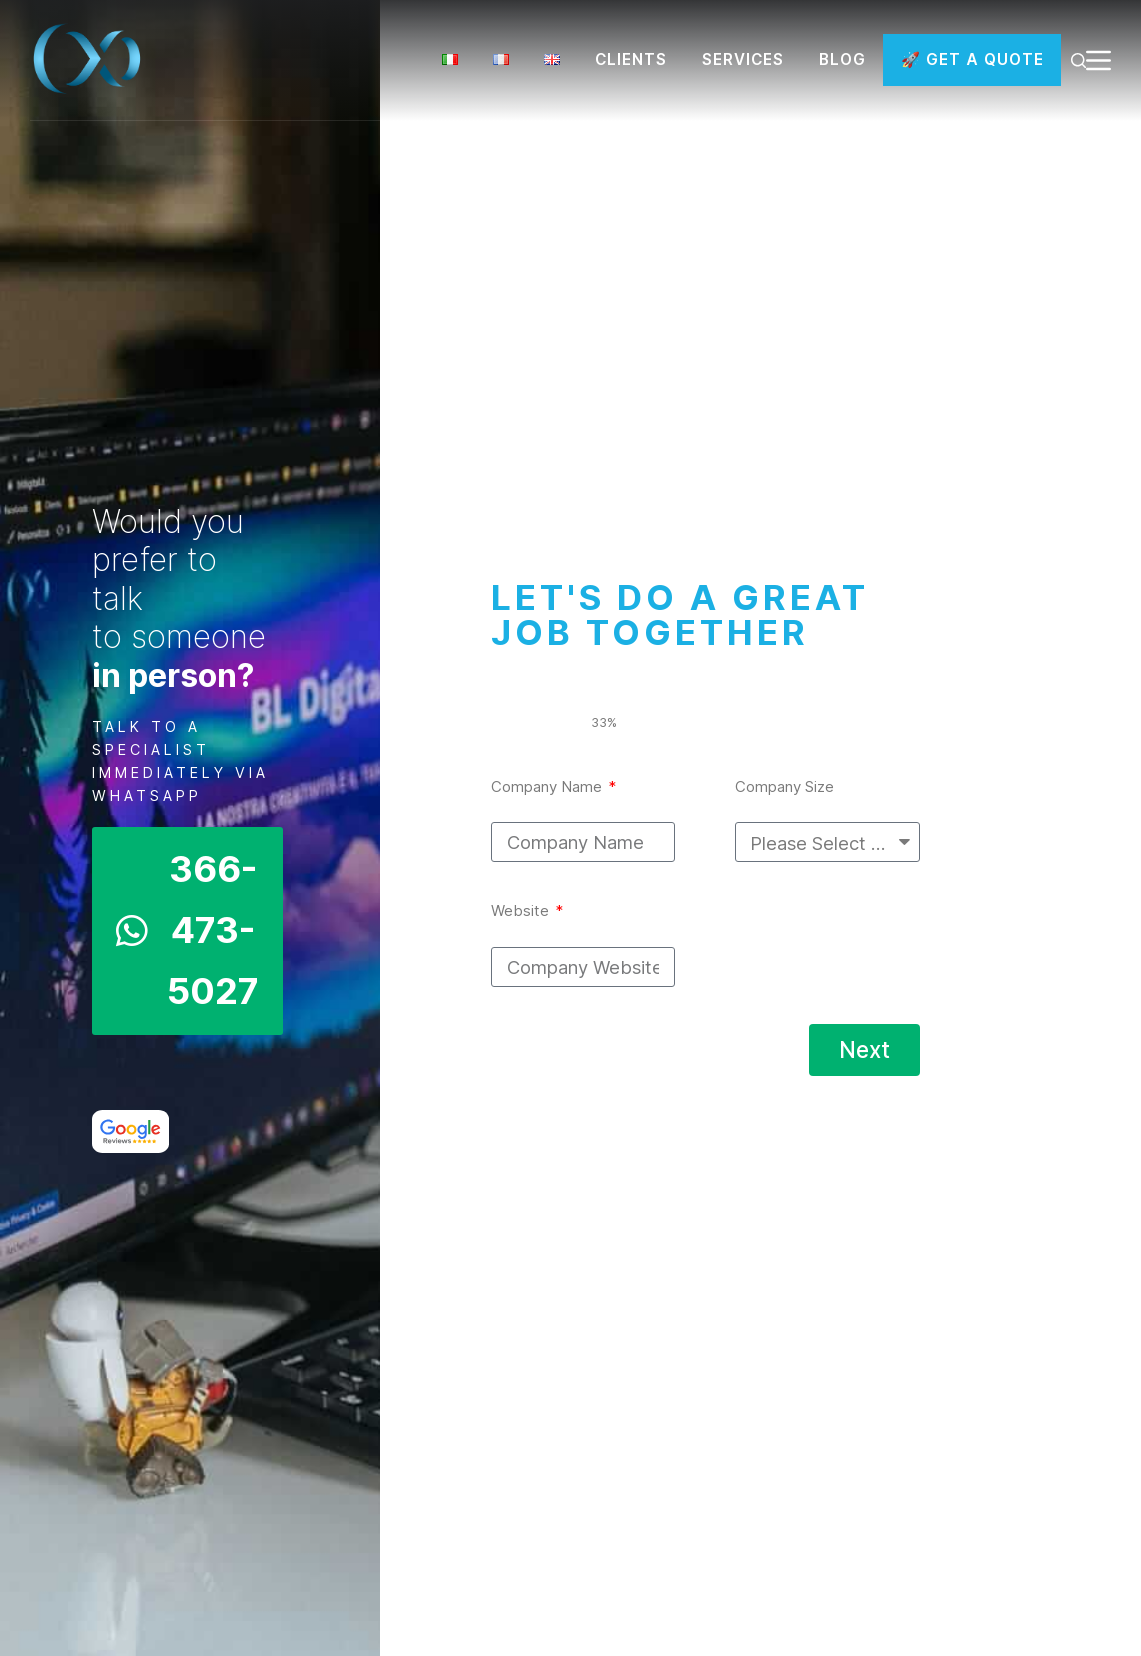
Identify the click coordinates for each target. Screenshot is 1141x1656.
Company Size (784, 786)
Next (864, 1049)
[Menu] (1098, 60)
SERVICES (743, 59)
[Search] (1078, 60)
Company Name (548, 786)
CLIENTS (631, 59)
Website (522, 910)
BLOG (842, 59)
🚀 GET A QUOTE (972, 59)
